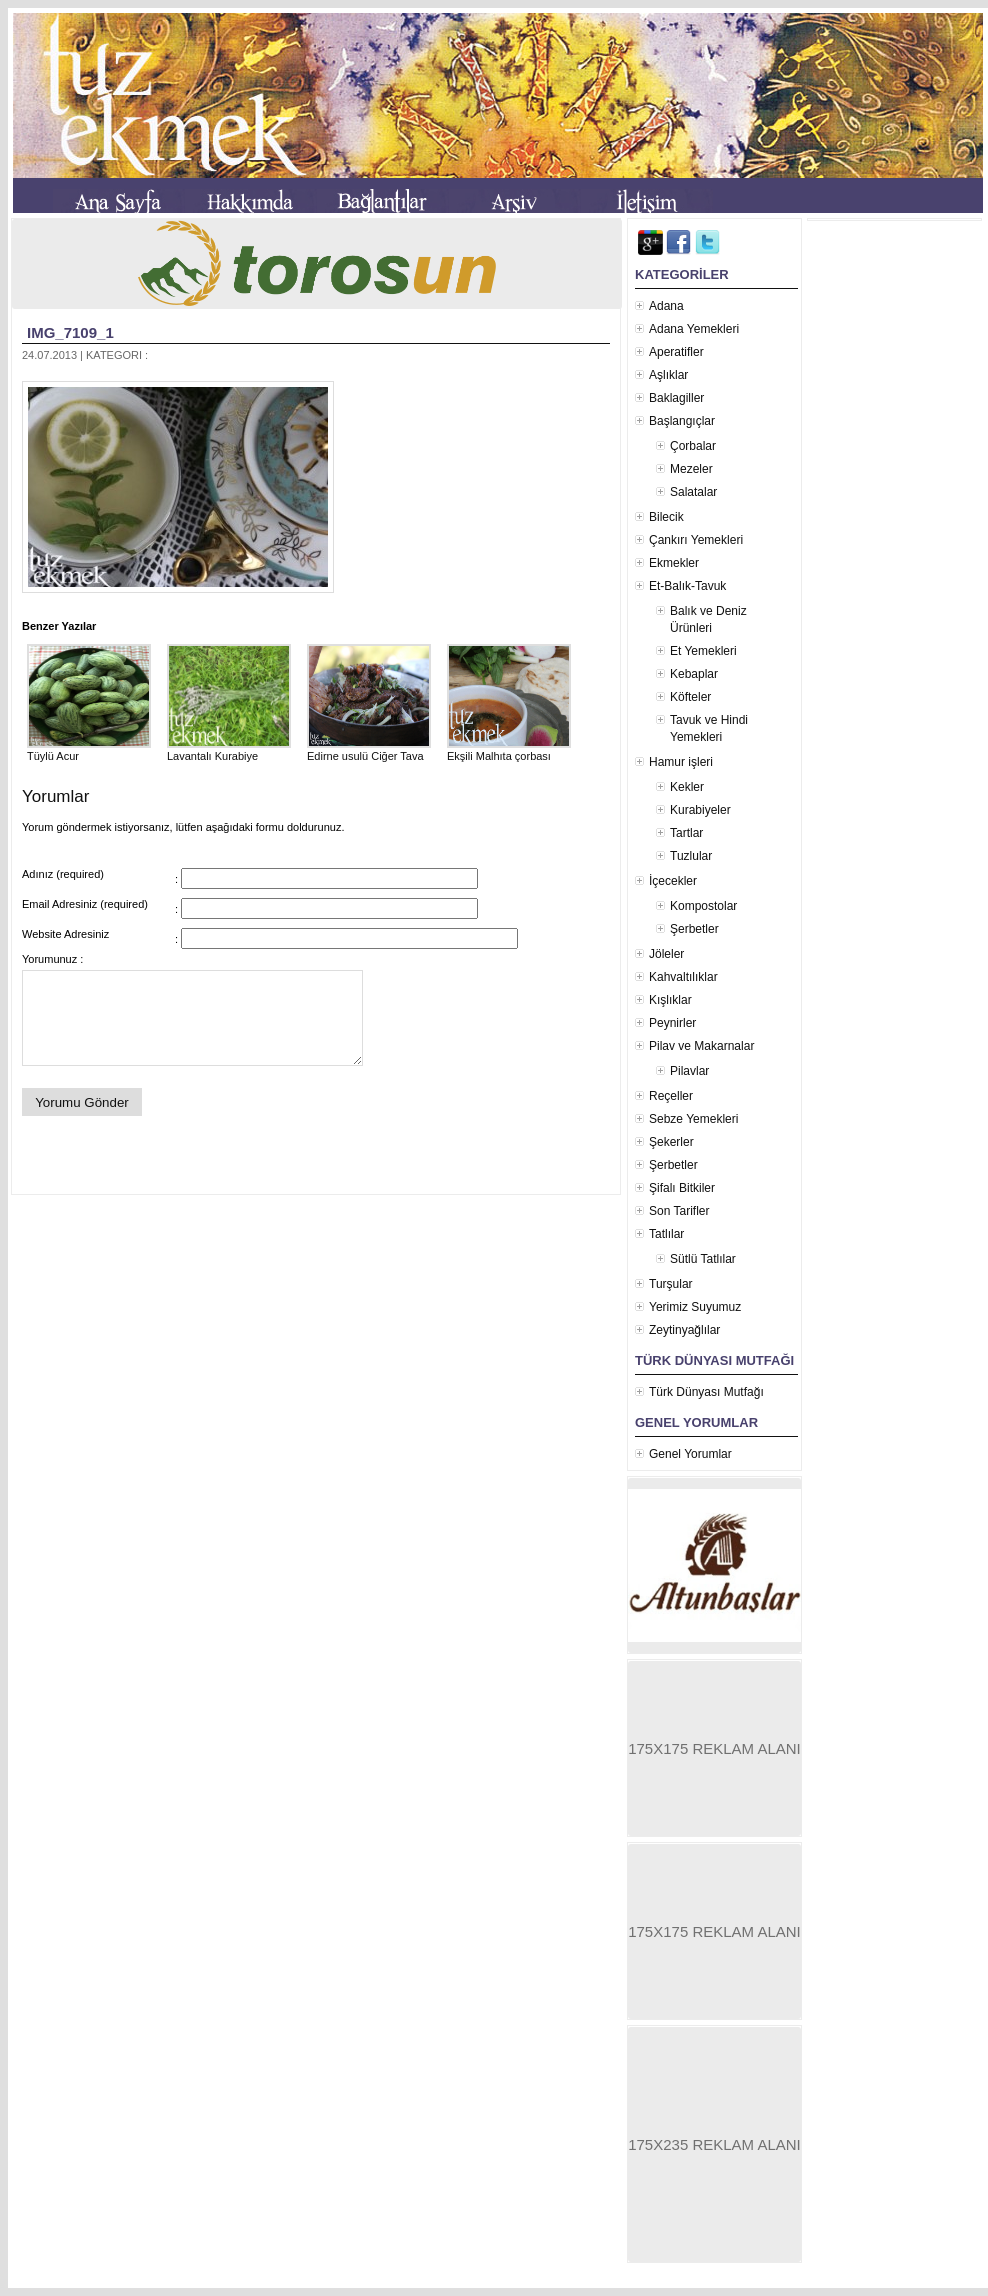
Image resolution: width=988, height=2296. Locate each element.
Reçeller (671, 1096)
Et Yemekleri (703, 651)
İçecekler (673, 881)
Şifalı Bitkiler (682, 1188)
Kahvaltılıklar (683, 977)
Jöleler (666, 954)
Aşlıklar (668, 375)
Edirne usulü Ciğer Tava (369, 750)
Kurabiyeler (700, 810)
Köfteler (690, 697)
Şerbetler (694, 929)
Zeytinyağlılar (684, 1330)
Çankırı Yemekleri (696, 540)
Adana (666, 306)
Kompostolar (703, 906)
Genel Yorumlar (690, 1454)
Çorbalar (693, 446)
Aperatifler (676, 352)
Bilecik (666, 517)
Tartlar (686, 833)
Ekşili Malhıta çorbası (509, 750)
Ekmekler (674, 563)
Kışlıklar (670, 1000)
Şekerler (671, 1142)
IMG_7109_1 (70, 332)
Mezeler (691, 469)
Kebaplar (694, 674)
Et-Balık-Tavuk (687, 586)
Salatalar (693, 492)
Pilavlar (689, 1071)
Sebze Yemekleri (693, 1119)
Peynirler (672, 1023)
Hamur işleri (681, 762)
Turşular (671, 1284)
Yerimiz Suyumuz (695, 1307)
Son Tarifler (679, 1211)
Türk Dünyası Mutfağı (706, 1392)
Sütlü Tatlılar (703, 1259)
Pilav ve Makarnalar (701, 1046)
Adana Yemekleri (694, 329)
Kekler (687, 787)
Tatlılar (666, 1234)
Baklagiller (676, 398)
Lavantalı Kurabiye (229, 750)
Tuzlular (691, 856)
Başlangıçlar (682, 421)
